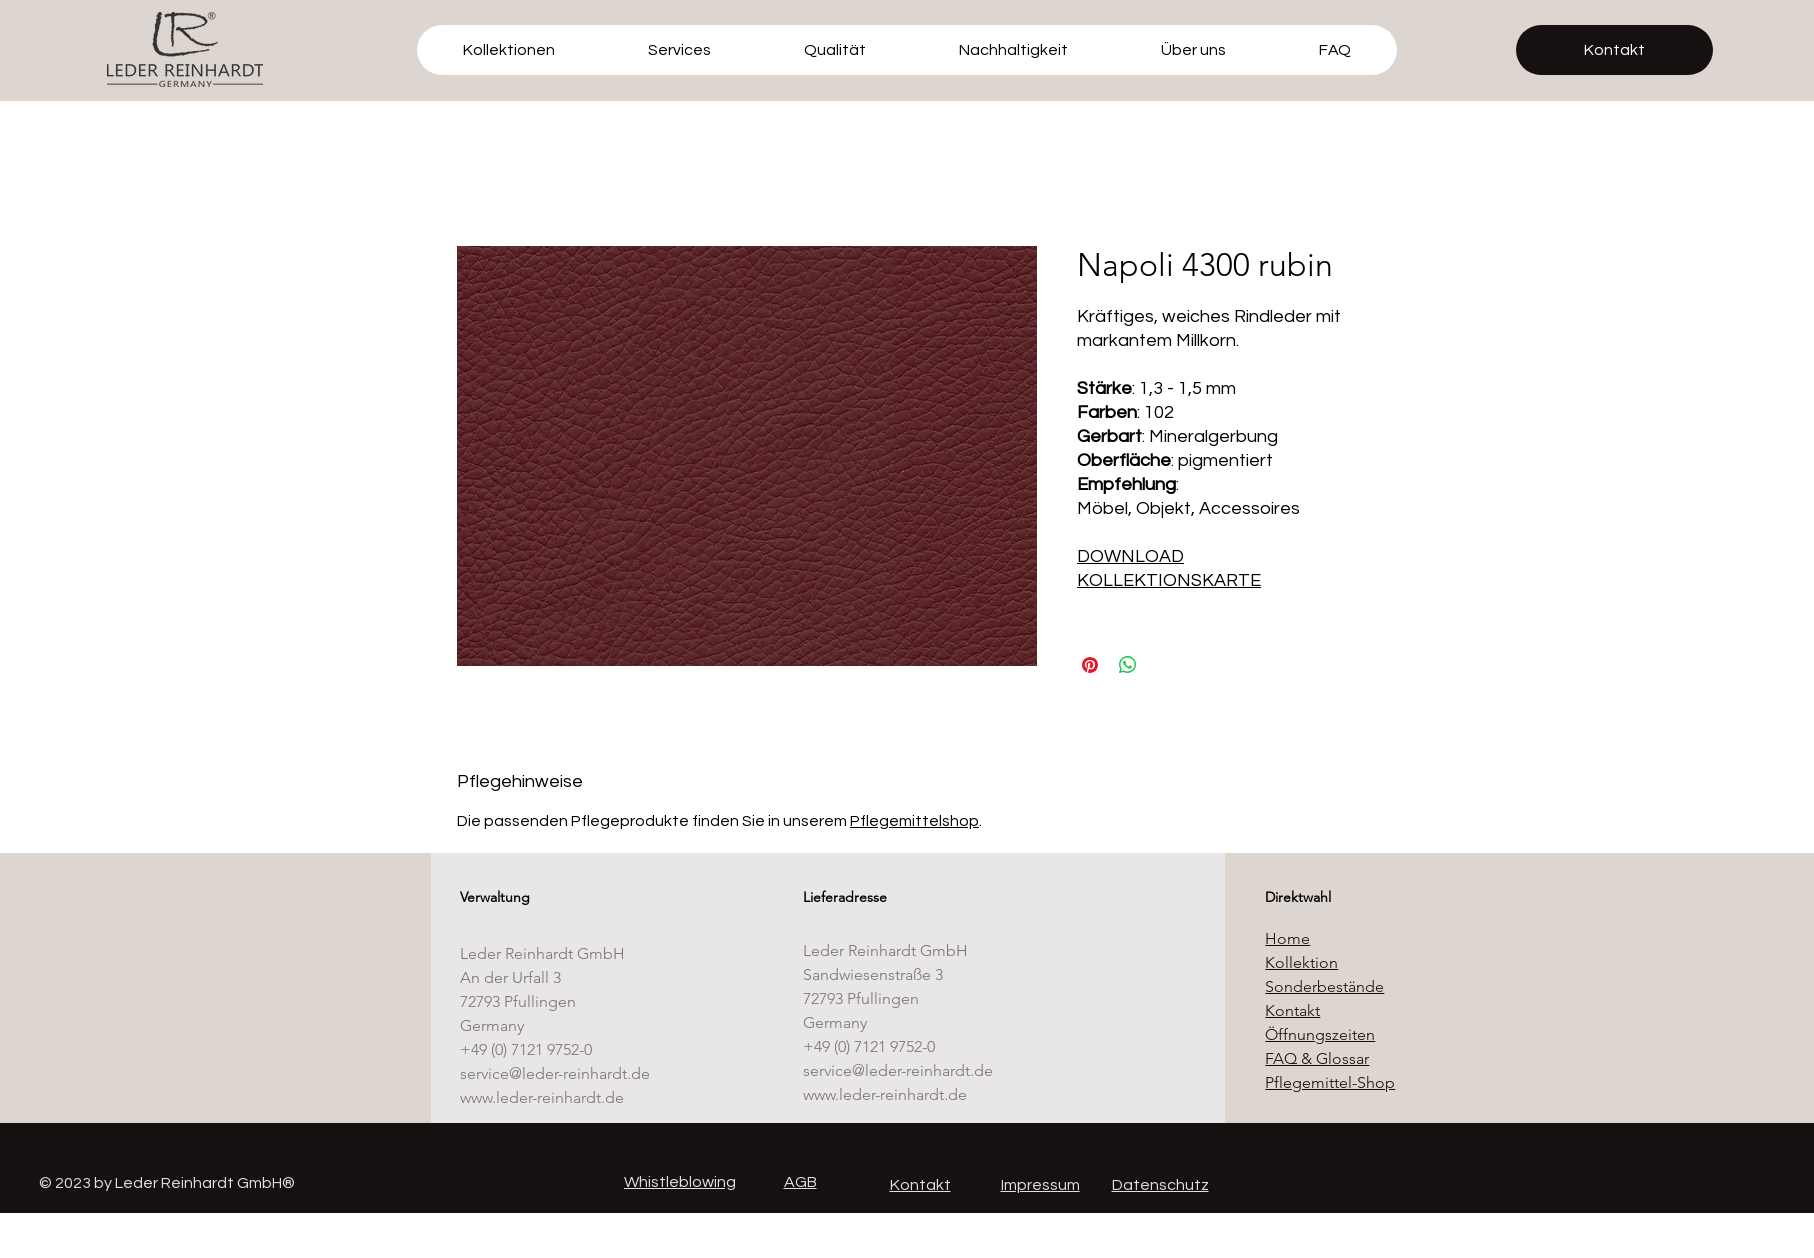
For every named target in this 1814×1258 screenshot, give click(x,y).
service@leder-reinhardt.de (555, 1073)
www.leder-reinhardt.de (542, 1097)
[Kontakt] (1614, 50)
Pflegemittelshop (914, 821)
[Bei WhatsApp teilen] (1128, 665)
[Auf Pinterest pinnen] (1090, 665)
